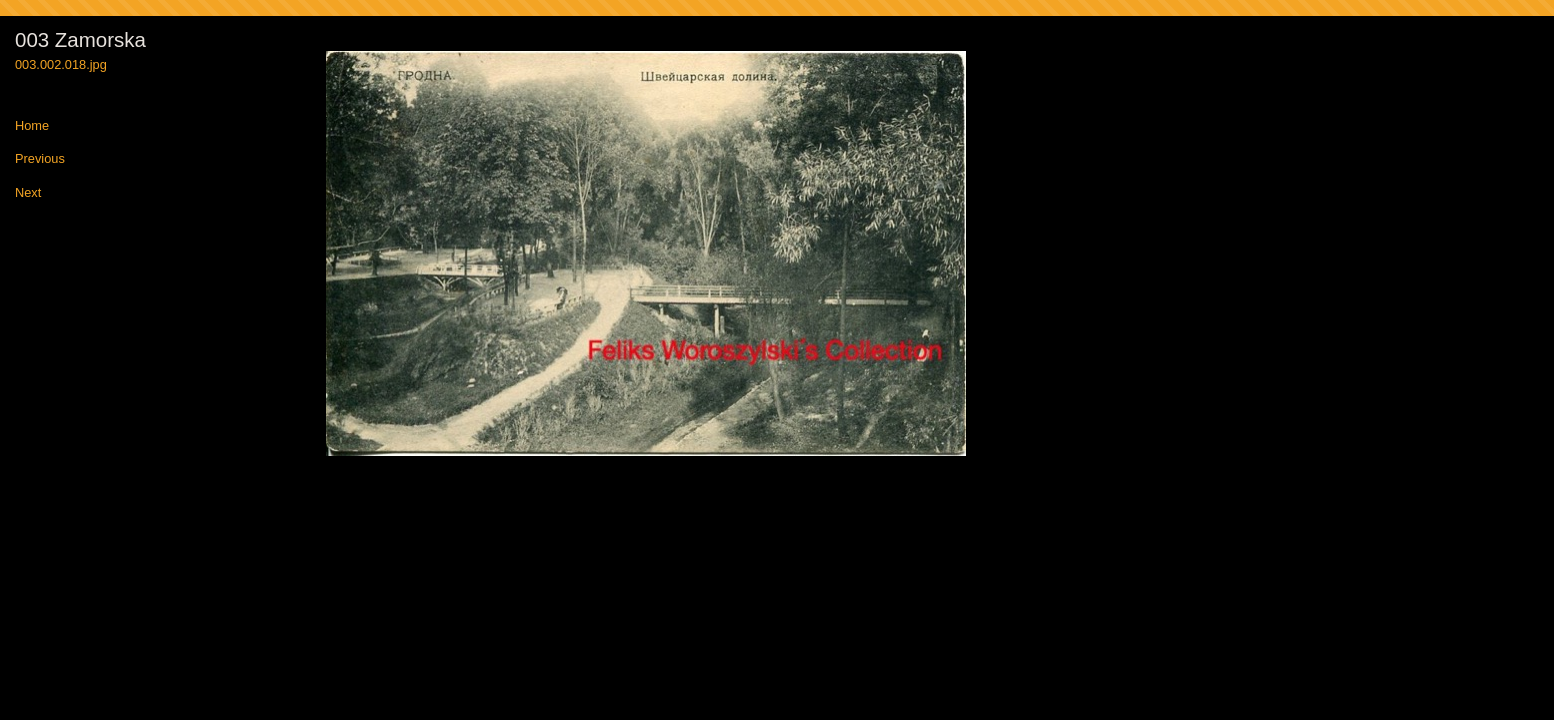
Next (28, 193)
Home (32, 126)
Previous (40, 159)
